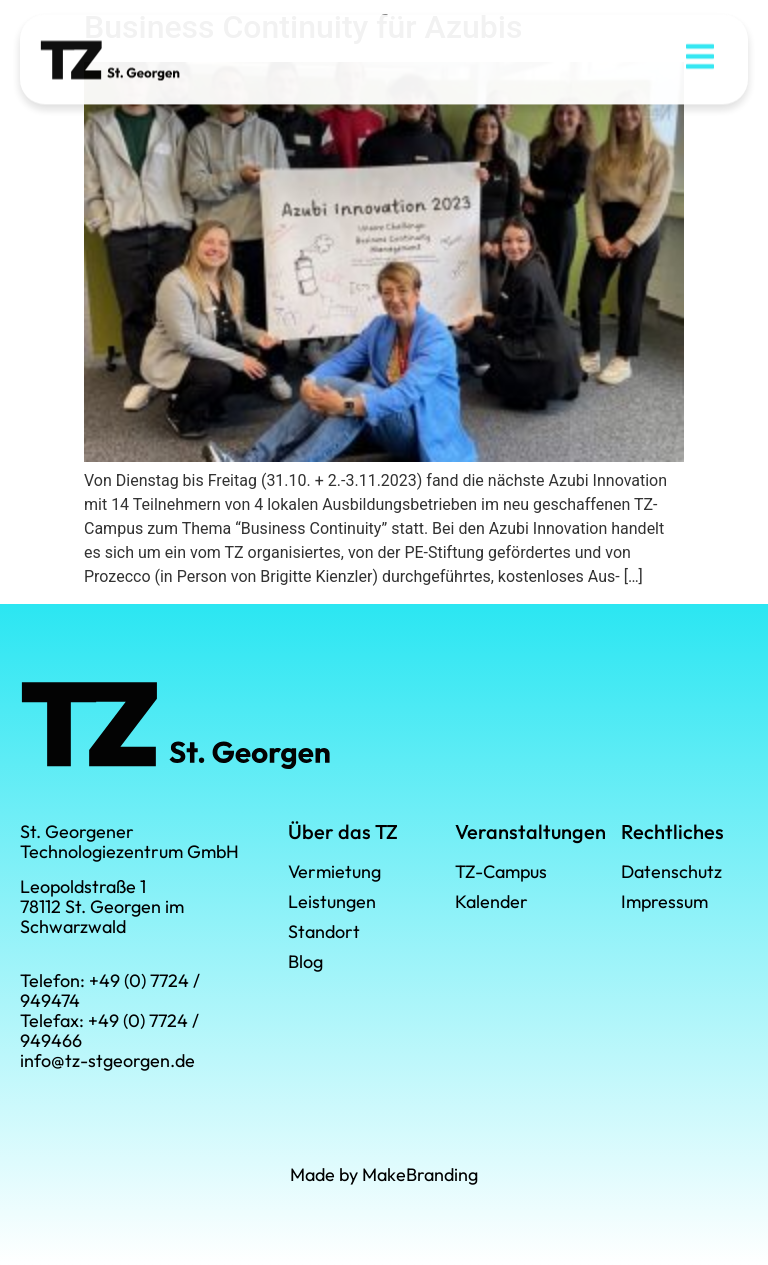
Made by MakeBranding (384, 1174)
